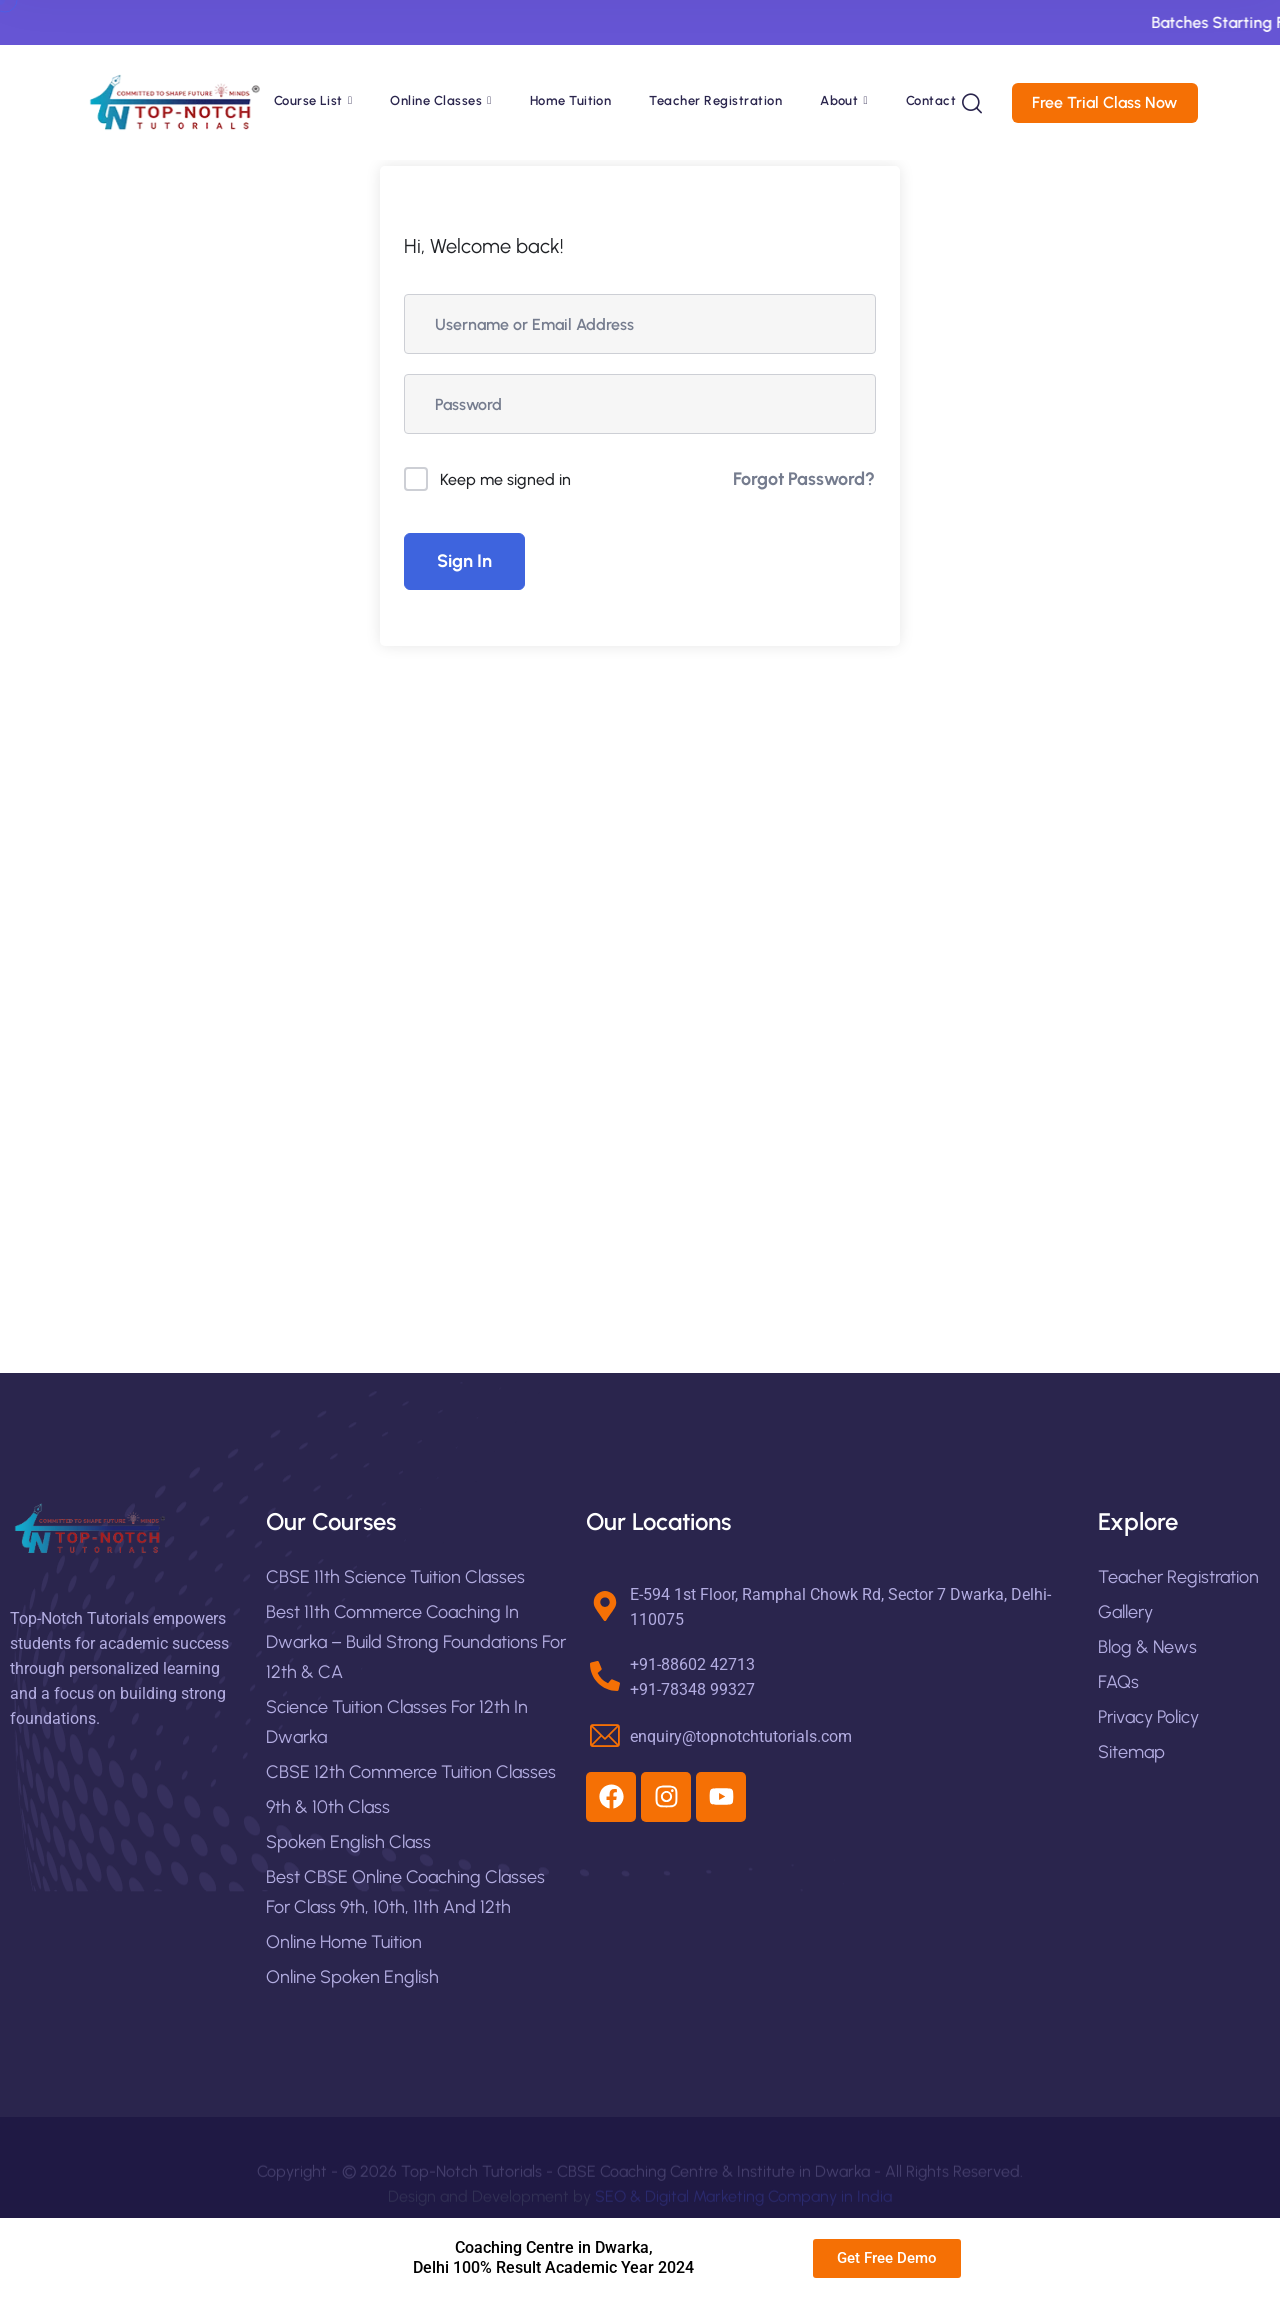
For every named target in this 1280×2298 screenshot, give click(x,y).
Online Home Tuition (344, 1942)
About (839, 100)
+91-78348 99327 (692, 1689)
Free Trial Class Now (1115, 103)
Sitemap (1131, 1752)
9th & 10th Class (328, 1807)
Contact (931, 100)
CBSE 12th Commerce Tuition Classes (411, 1772)
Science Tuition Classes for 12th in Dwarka (397, 1722)
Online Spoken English (352, 1977)
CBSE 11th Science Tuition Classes (395, 1577)
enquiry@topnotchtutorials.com (741, 1736)
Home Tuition (571, 100)
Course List (308, 100)
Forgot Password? (804, 479)
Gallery (1125, 1612)
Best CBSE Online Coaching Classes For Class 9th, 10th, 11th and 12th (405, 1892)
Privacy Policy (1148, 1717)
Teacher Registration (715, 100)
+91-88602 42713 (692, 1664)
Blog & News (1147, 1647)
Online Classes (436, 100)
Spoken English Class (348, 1842)
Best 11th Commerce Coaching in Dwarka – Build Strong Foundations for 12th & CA (416, 1642)
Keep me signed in (505, 479)
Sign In (464, 561)
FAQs (1118, 1682)
